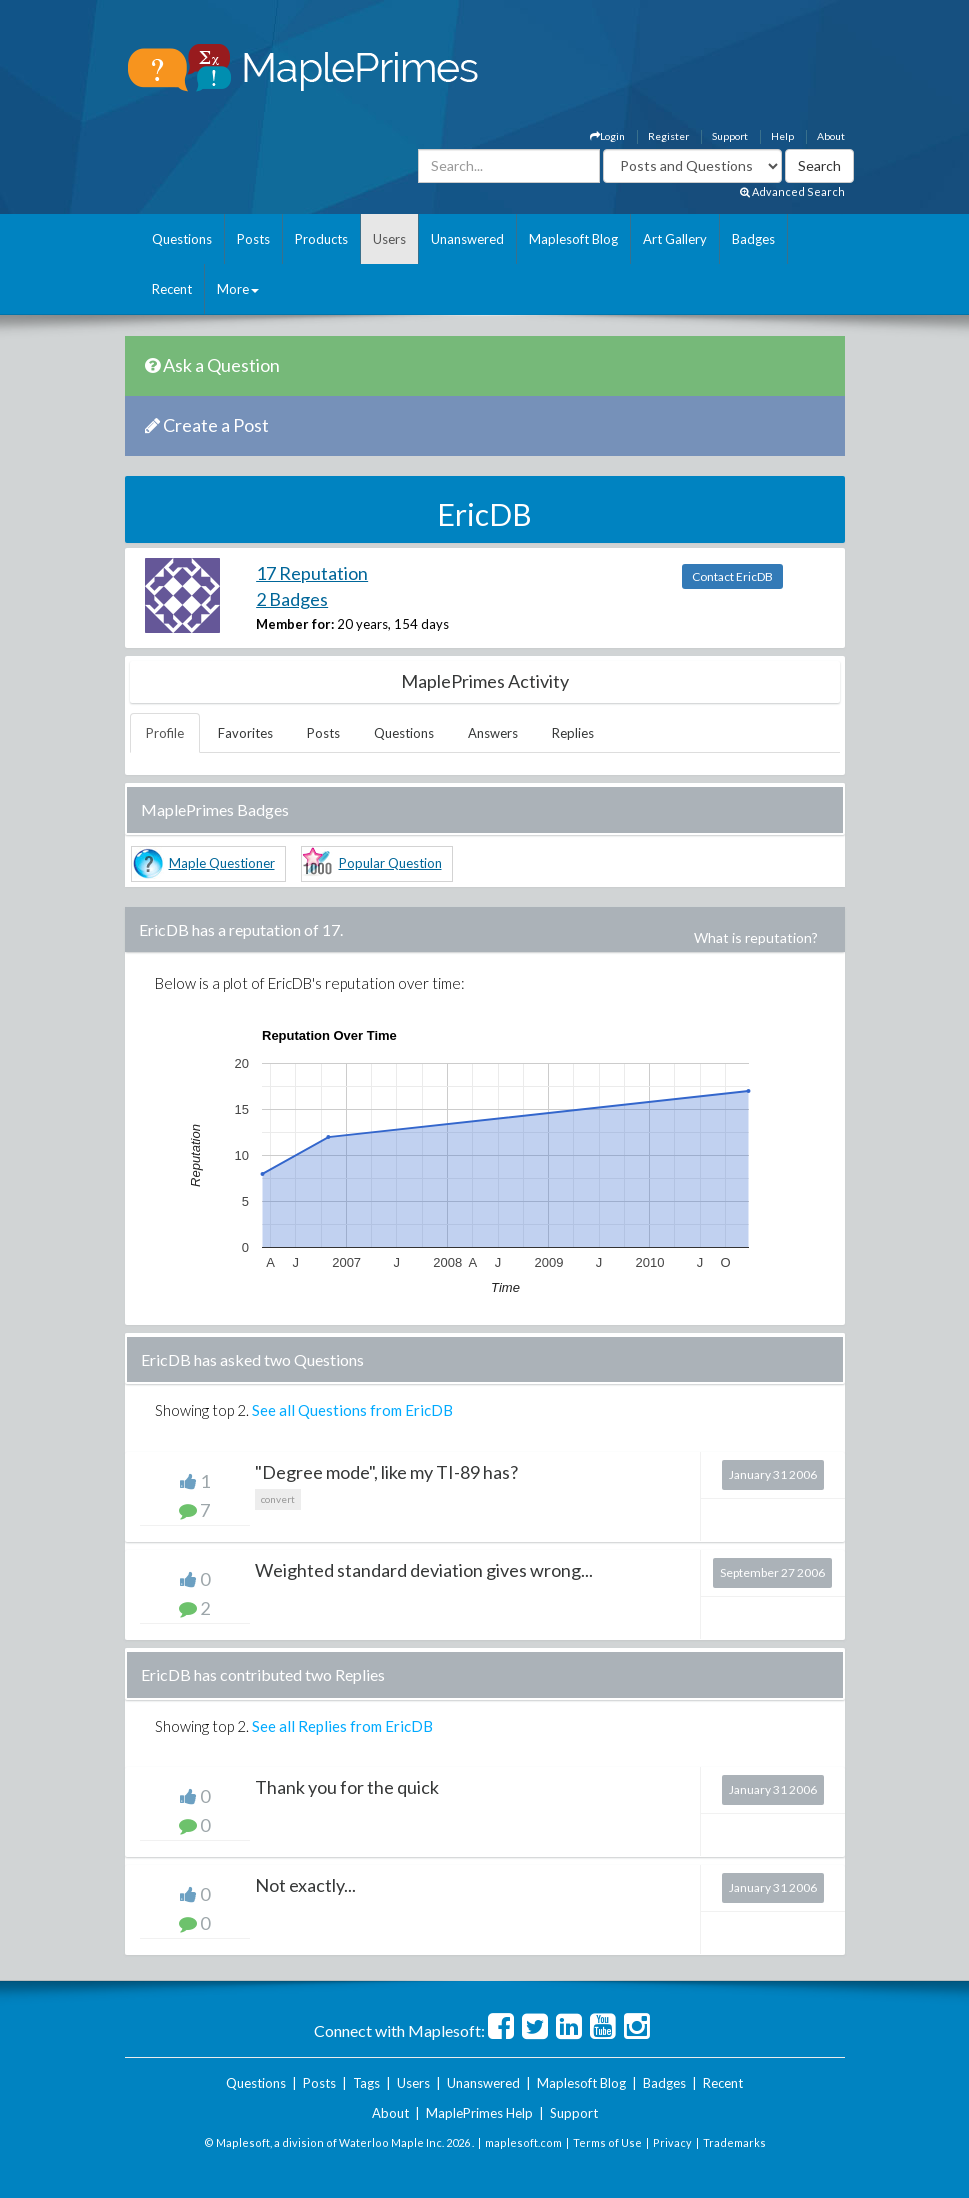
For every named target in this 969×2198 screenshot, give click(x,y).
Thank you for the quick (347, 1787)
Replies (573, 733)
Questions (182, 239)
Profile (165, 733)
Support (730, 136)
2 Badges (292, 599)
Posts (253, 239)
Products (321, 239)
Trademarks (734, 2142)
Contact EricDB (732, 576)
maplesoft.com (523, 2142)
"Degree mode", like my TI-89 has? (386, 1472)
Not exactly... (305, 1885)
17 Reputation (312, 573)
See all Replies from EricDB (342, 1726)
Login (607, 136)
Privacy (672, 2142)
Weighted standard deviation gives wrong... (424, 1570)
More (238, 289)
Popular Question (390, 863)
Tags (366, 2083)
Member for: (295, 624)
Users (389, 239)
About (831, 136)
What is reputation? (756, 937)
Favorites (245, 733)
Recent (172, 289)
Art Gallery (675, 239)
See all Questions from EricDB (352, 1410)
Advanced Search (792, 191)
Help (782, 136)
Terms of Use (607, 2142)
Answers (493, 733)
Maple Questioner (222, 863)
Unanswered (467, 239)
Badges (753, 239)
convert (278, 1499)
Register (668, 136)
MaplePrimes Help (479, 2113)
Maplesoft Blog (573, 239)
